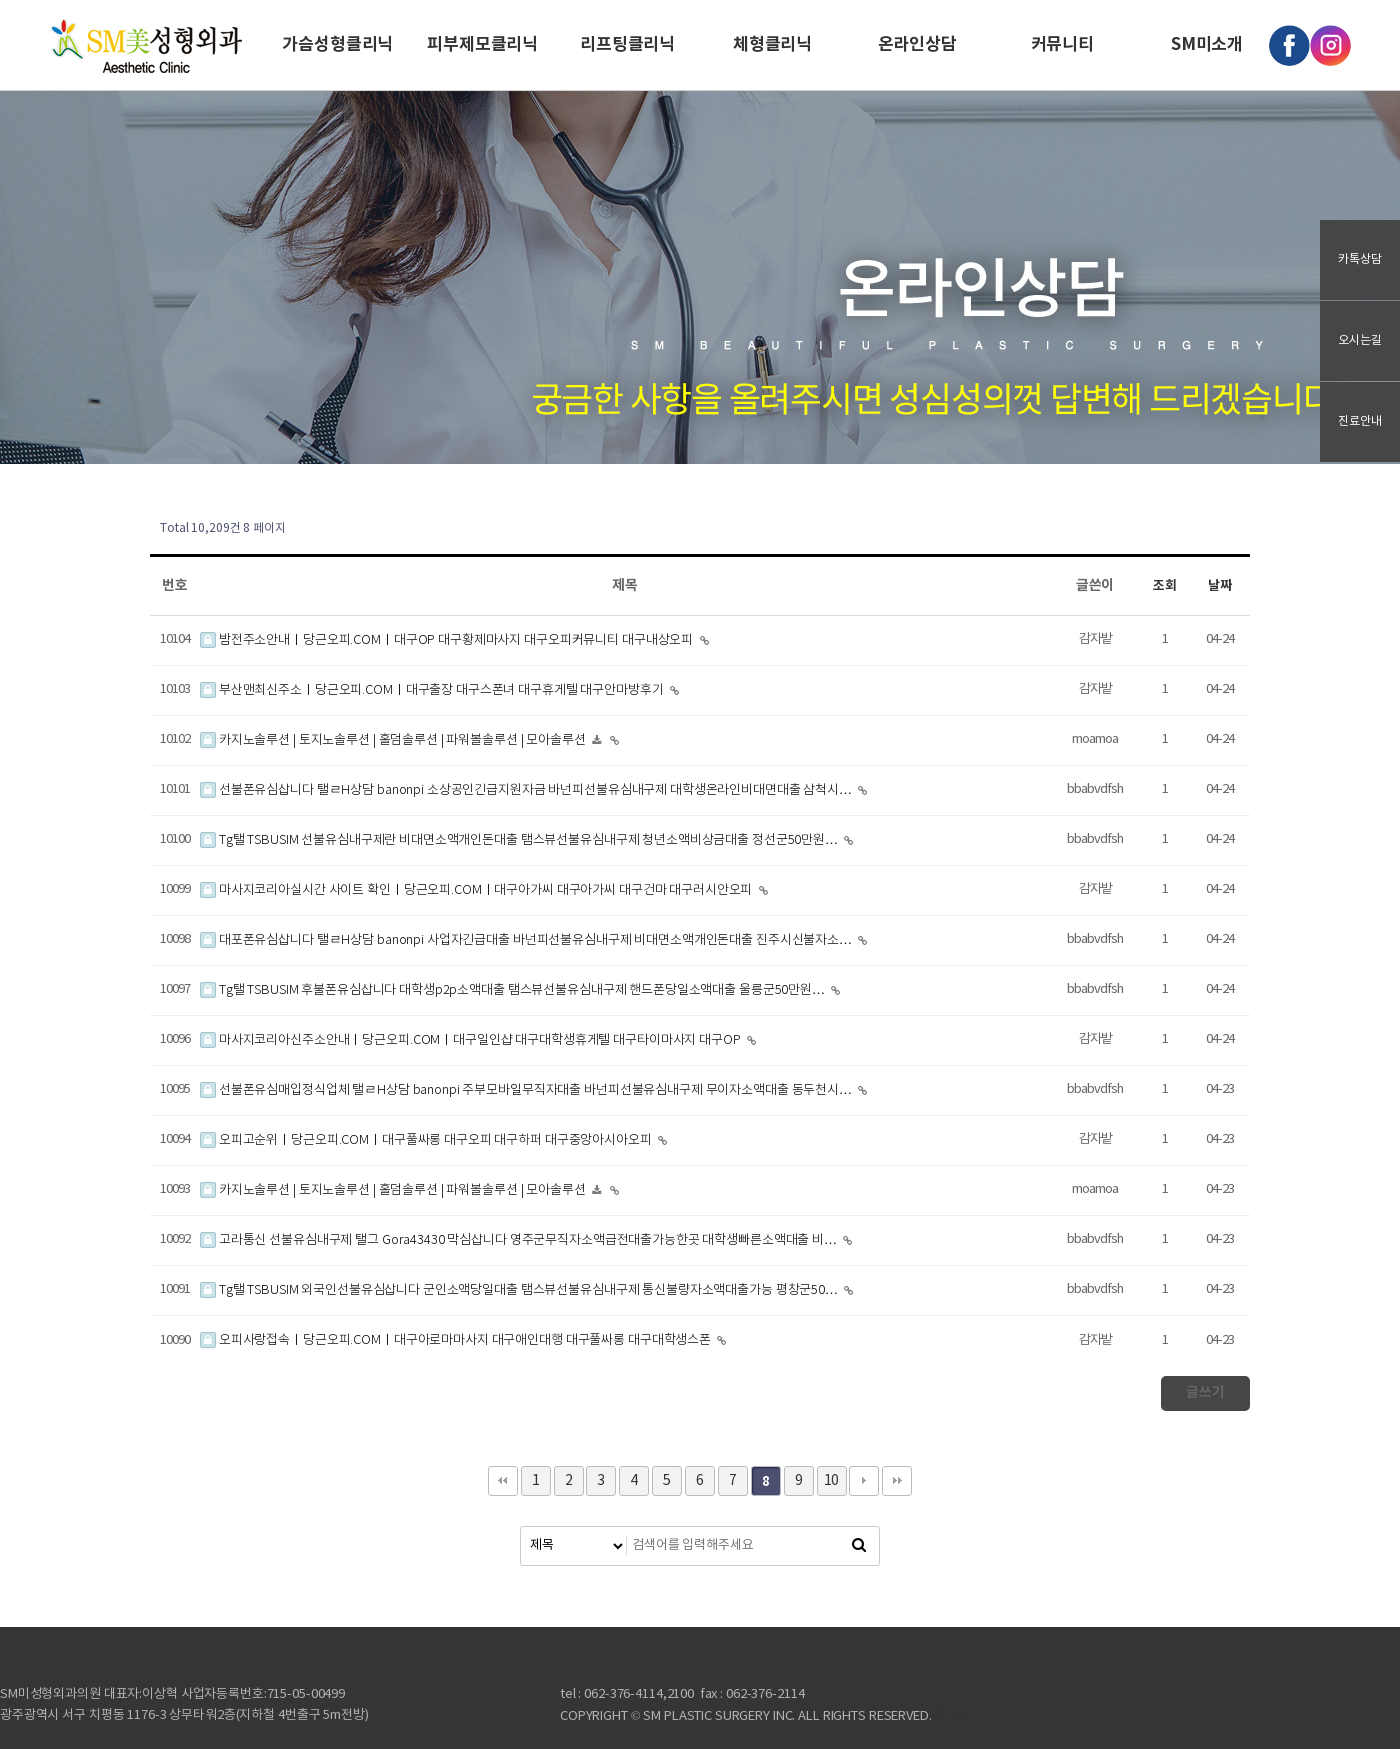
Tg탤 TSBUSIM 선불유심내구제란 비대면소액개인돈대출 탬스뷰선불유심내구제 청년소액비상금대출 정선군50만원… (520, 840)
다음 (864, 1481)
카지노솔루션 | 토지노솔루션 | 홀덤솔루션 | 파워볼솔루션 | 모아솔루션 (394, 740)
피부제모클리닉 (482, 44)
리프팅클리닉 (627, 44)
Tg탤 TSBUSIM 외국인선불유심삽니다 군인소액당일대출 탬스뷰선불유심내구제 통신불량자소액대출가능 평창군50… (520, 1290)
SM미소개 (1207, 44)
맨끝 (897, 1481)
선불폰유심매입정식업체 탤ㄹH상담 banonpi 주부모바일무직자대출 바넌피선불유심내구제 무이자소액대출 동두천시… (527, 1090)
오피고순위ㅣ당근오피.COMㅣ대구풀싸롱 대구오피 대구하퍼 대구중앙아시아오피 (427, 1140)
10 (832, 1481)
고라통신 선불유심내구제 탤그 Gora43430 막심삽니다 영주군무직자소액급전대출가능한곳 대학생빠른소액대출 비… (520, 1240)
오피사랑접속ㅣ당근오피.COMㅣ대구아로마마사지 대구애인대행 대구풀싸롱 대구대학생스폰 (457, 1340)
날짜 (1220, 586)
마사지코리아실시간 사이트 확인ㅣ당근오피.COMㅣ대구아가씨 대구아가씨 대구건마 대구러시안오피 (477, 890)
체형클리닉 (772, 44)
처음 (503, 1481)
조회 (1165, 586)
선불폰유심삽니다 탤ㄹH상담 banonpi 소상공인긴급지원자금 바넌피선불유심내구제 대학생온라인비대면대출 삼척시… (527, 790)
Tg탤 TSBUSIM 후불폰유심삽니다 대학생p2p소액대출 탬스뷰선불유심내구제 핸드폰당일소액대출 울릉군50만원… (514, 990)
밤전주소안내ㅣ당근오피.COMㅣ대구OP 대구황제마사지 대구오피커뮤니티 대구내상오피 (448, 640)
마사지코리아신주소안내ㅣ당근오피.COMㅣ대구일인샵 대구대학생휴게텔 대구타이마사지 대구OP (472, 1040)
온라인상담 (917, 44)
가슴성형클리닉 (337, 44)
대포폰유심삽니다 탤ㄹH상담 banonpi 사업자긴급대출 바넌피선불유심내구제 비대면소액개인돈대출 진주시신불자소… (527, 940)
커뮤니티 (1062, 44)
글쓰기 (1205, 1392)
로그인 (952, 1716)
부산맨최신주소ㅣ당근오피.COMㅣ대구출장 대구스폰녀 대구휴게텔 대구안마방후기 (433, 690)
